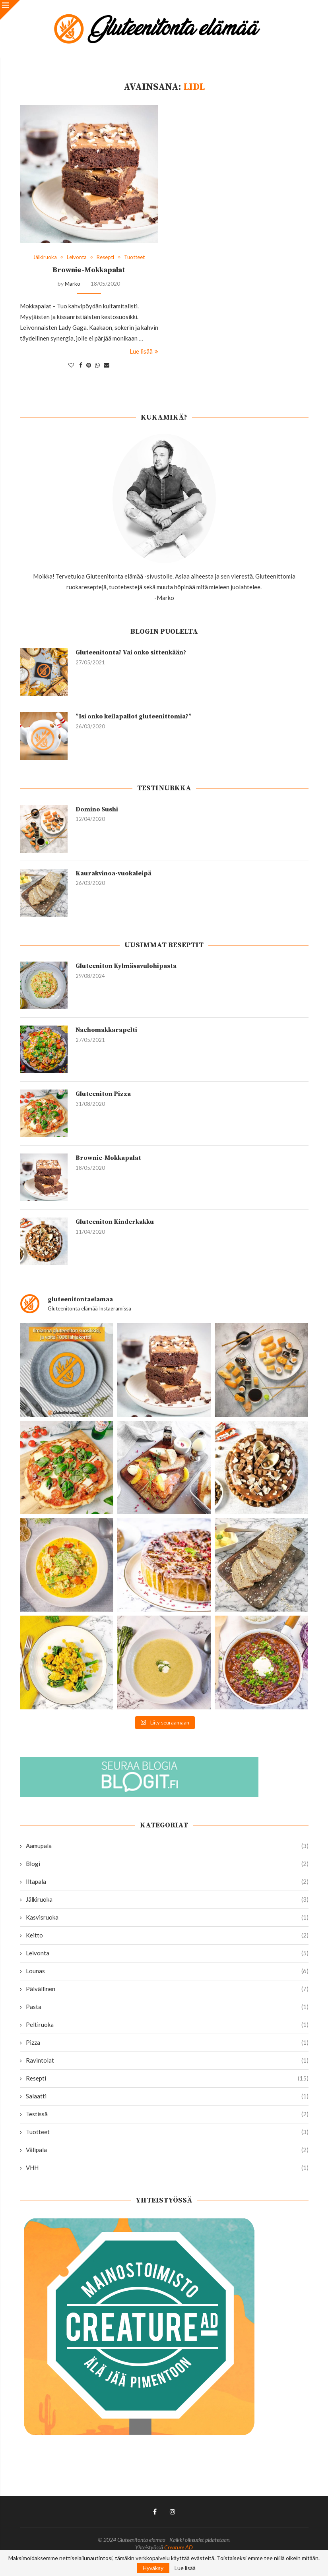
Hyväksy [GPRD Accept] (153, 2567)
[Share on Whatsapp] (97, 365)
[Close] (10, 10)
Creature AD (178, 2547)
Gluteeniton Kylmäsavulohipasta (126, 966)
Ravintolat (167, 2060)
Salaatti (167, 2096)
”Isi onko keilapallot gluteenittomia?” (134, 716)
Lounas (167, 1971)
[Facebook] (155, 2512)
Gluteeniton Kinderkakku (115, 1222)
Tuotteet (167, 2132)
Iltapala (167, 1881)
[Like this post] (71, 365)
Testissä (167, 2114)
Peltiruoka (167, 2025)
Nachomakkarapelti (106, 1030)
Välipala (167, 2150)
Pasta (167, 2007)
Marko (72, 283)
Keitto (167, 1935)
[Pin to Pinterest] (88, 365)
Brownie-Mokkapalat (88, 270)
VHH (167, 2168)
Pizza (167, 2042)
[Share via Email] (106, 365)
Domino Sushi (97, 809)
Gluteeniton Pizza (103, 1094)
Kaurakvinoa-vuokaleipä (113, 873)
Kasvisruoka (167, 1917)
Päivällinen (167, 1989)
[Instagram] (172, 2512)
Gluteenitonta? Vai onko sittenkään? (131, 652)
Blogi (167, 1864)
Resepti (167, 2078)
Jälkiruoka (167, 1899)
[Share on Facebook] (80, 365)
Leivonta (167, 1953)
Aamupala (167, 1846)
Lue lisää (144, 351)
